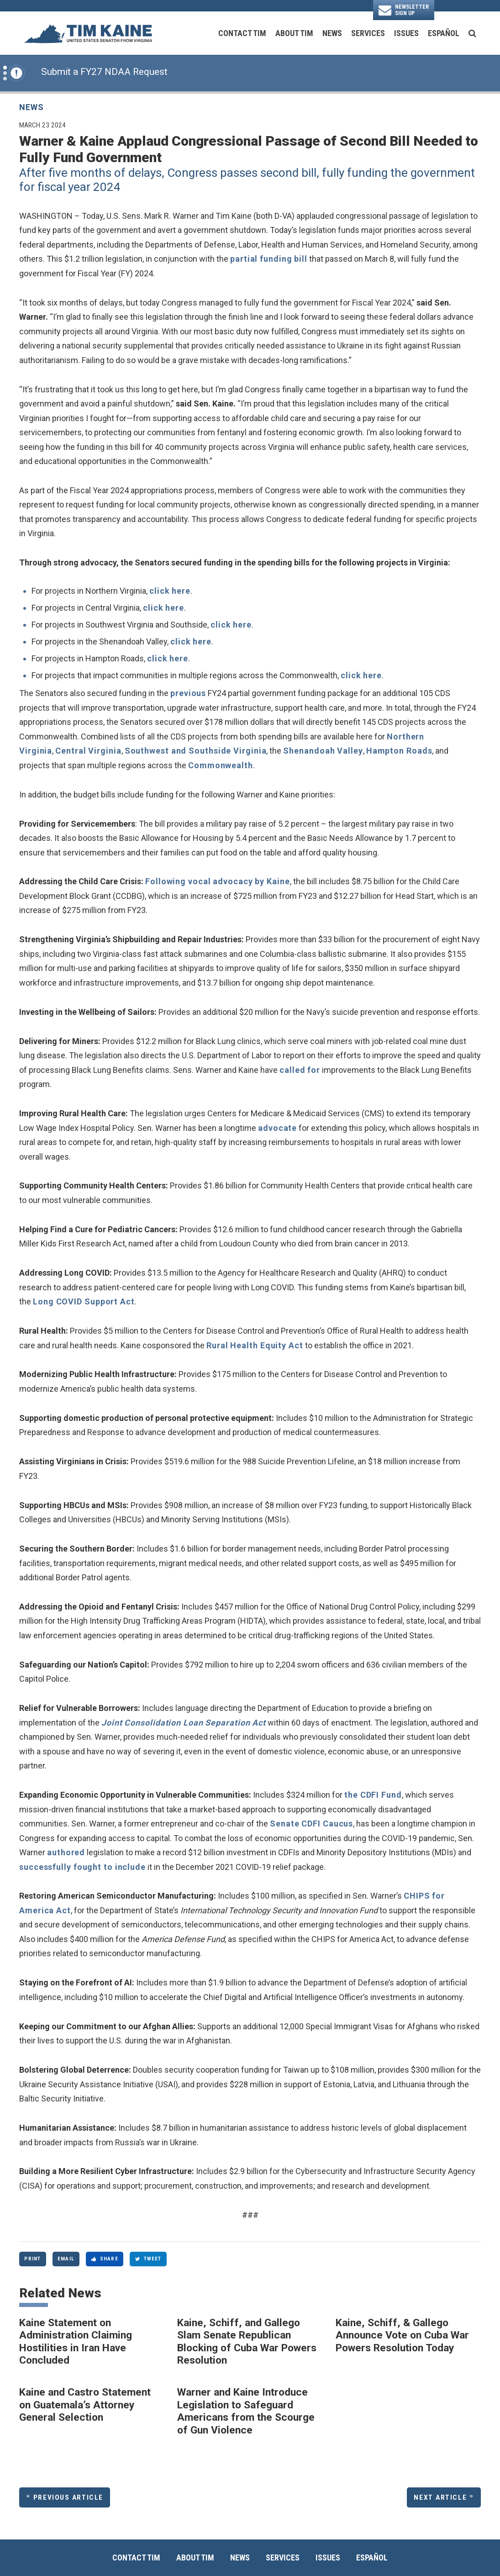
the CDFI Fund (373, 1795)
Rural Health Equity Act (254, 1345)
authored (66, 1852)
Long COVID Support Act (84, 1301)
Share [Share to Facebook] (104, 2258)
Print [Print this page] (32, 2258)
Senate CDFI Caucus (311, 1823)
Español (443, 33)
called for (299, 1070)
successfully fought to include (82, 1867)
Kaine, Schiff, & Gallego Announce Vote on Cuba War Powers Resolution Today (402, 2335)
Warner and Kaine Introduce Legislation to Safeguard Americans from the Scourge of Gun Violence (246, 2411)
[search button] (472, 33)
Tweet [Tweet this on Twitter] (148, 2258)
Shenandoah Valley (323, 750)
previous (188, 693)
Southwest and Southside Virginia (196, 750)
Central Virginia (88, 750)
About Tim (294, 33)
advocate (277, 1128)
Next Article (440, 2497)
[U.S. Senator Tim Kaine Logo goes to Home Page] (87, 33)
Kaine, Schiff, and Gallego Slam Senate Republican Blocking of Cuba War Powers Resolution (246, 2342)
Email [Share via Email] (66, 2258)
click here (169, 591)
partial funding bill (268, 259)
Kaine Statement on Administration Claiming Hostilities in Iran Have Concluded (75, 2342)
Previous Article (68, 2497)
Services (368, 33)
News (332, 33)
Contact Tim (242, 33)
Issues (406, 33)
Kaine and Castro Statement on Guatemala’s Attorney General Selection (85, 2404)
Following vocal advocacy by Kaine (217, 881)
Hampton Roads (399, 750)
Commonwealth (220, 765)
